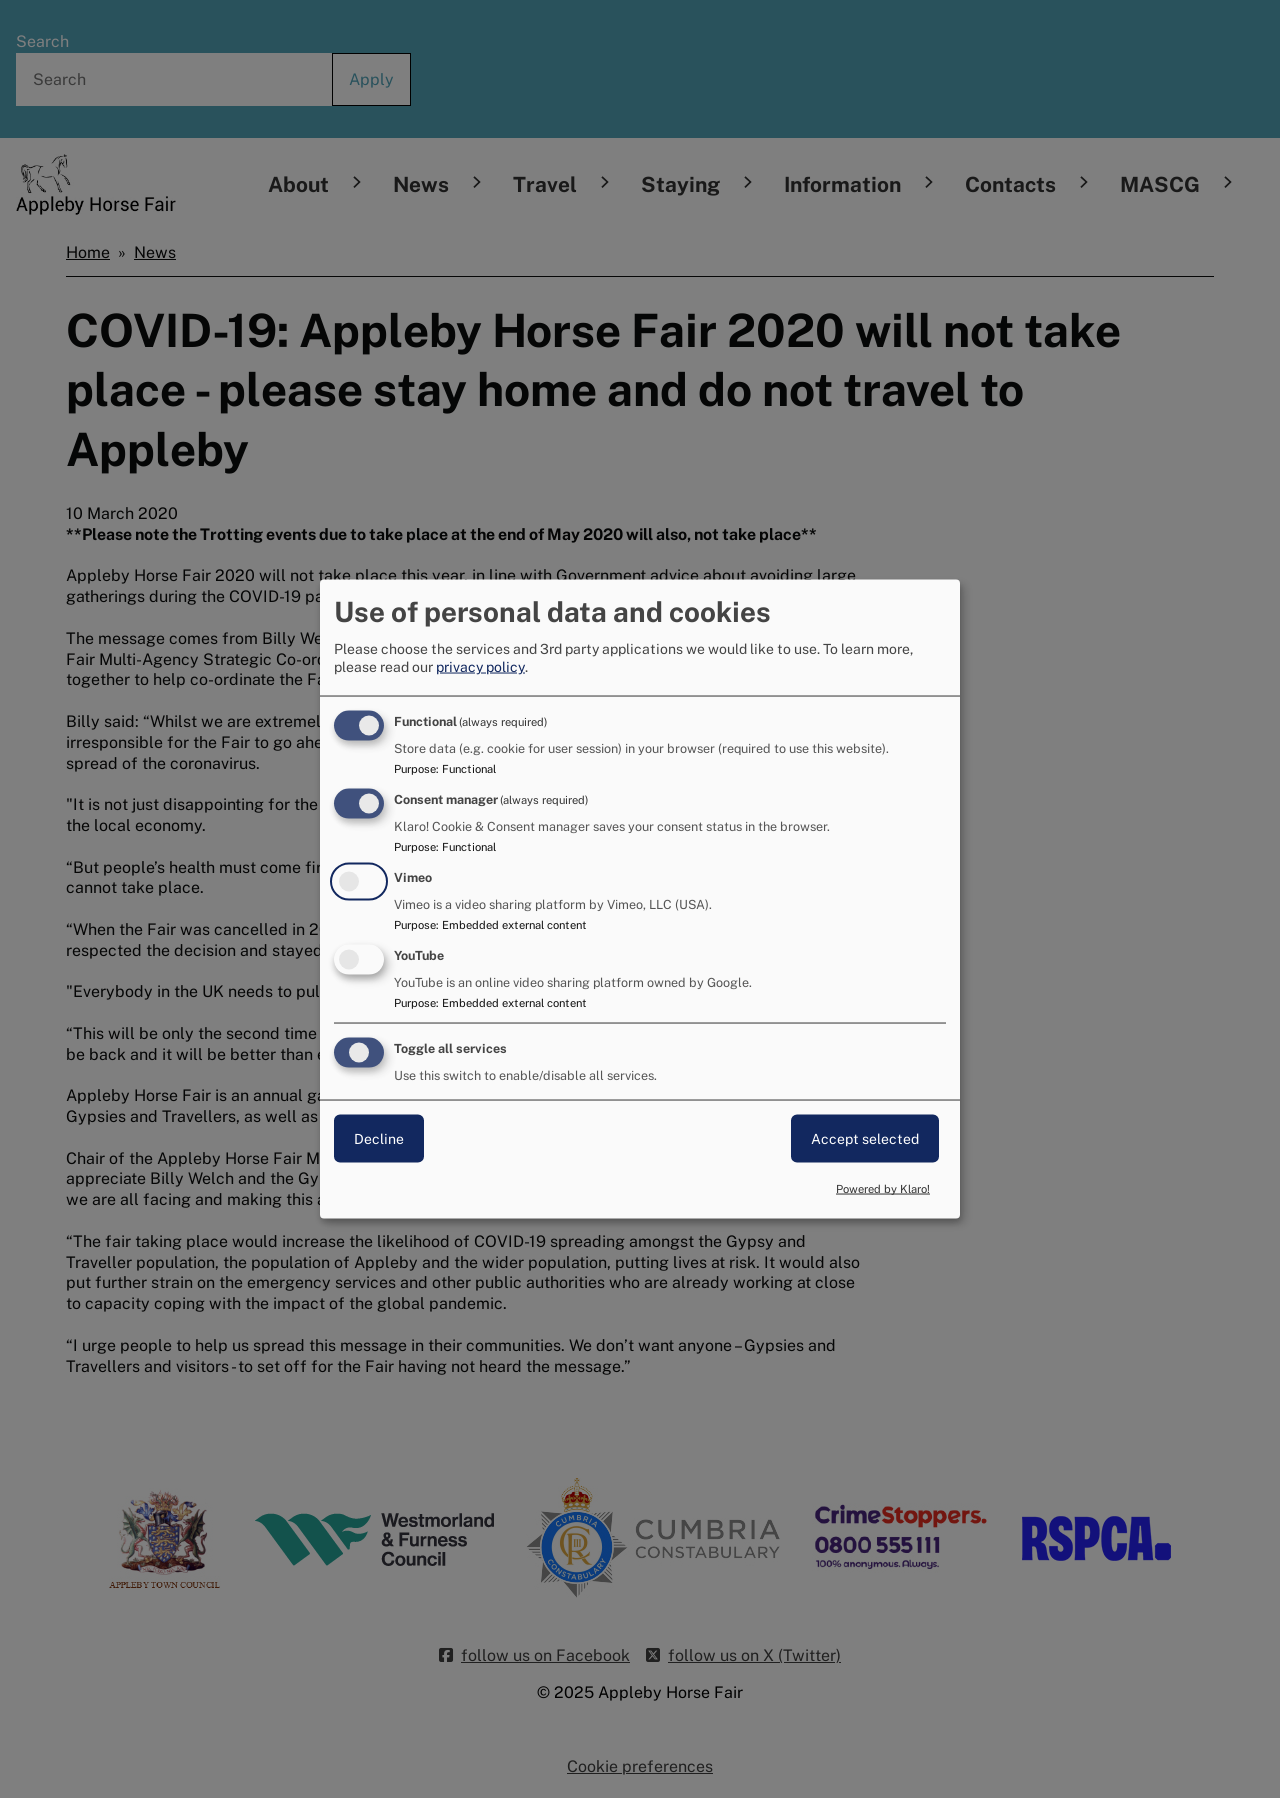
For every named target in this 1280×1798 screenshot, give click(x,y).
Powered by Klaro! (883, 1189)
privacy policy (480, 667)
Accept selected (865, 1138)
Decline (379, 1138)
